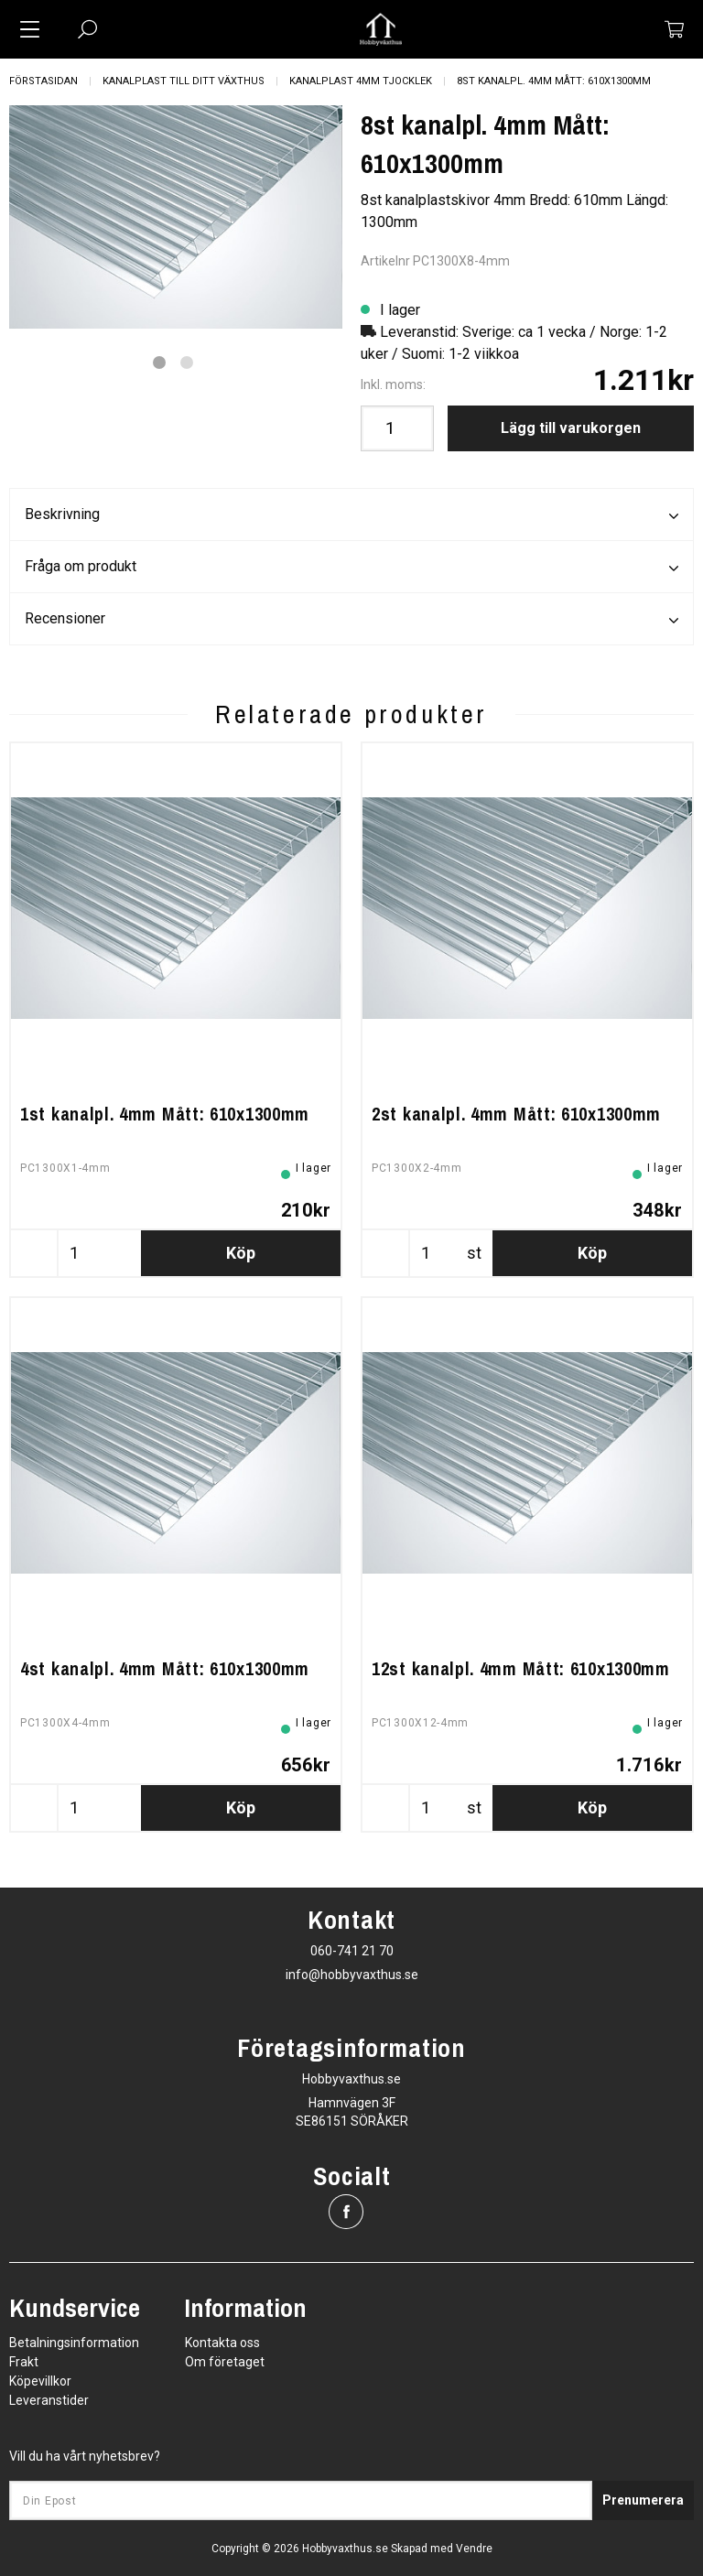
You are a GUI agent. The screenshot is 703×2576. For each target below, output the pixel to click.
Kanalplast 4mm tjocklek (360, 81)
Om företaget (225, 2361)
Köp (240, 1252)
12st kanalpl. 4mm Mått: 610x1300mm (521, 1668)
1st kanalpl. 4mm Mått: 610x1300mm (164, 1113)
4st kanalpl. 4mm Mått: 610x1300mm (164, 1668)
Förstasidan (43, 81)
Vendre (474, 2548)
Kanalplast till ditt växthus (184, 81)
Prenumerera (643, 2500)
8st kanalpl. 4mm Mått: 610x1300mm (554, 81)
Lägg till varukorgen (571, 428)
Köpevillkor (40, 2381)
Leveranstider (49, 2400)
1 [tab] (159, 362)
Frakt (23, 2361)
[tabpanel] (175, 217)
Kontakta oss (222, 2342)
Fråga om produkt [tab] (351, 567)
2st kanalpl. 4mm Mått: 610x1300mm (516, 1113)
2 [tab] (186, 362)
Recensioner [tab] (351, 620)
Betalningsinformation (74, 2342)
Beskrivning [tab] (351, 515)
